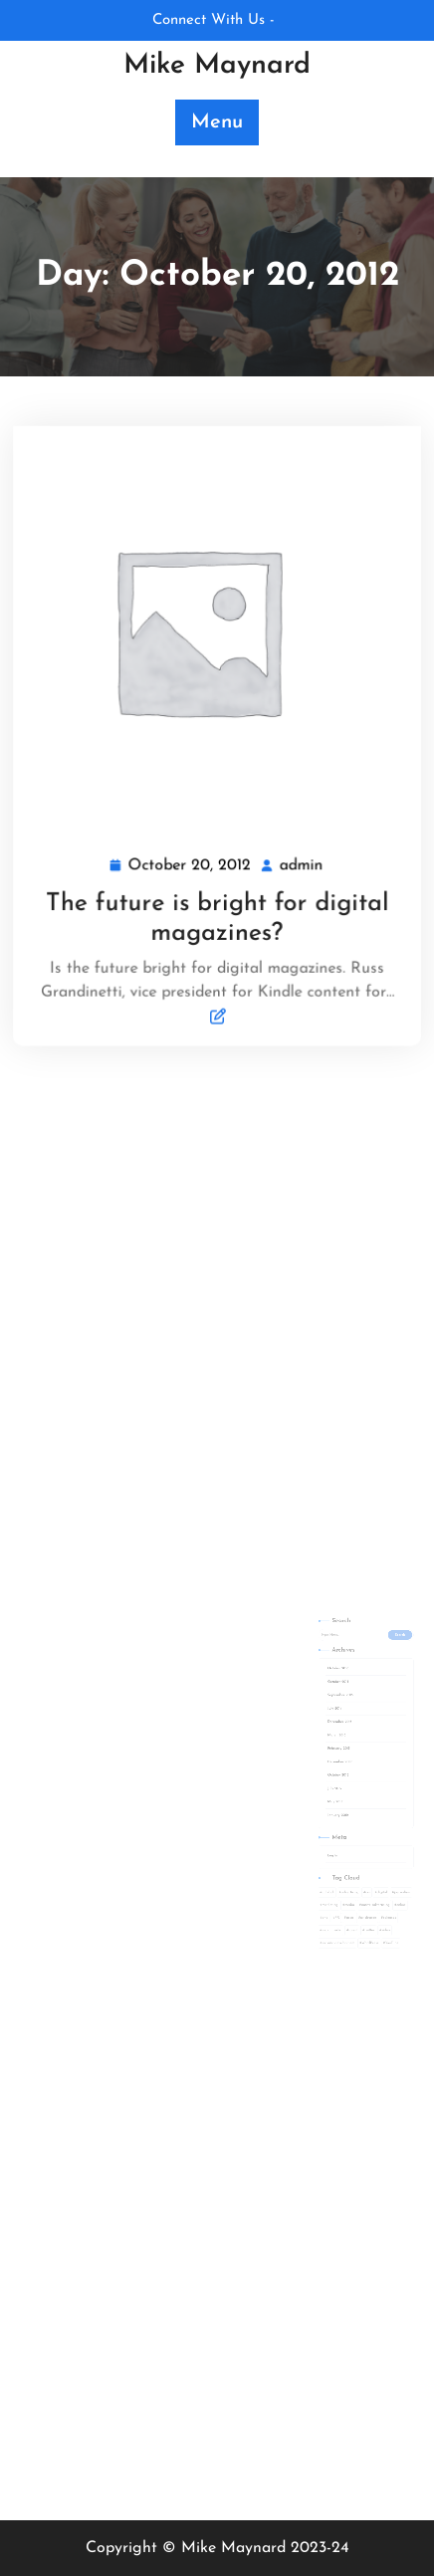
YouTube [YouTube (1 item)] (365, 1888)
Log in (326, 1830)
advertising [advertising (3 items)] (337, 1855)
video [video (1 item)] (361, 1880)
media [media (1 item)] (337, 1863)
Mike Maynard (217, 66)
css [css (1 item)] (349, 1855)
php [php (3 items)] (322, 1872)
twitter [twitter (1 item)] (350, 1880)
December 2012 (330, 1768)
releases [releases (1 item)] (363, 1872)
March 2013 (328, 1751)
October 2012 (329, 1777)
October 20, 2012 (190, 863)
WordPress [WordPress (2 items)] (350, 1888)
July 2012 (327, 1786)
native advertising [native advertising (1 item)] (354, 1863)
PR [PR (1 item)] (328, 1872)
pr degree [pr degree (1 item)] (349, 1872)
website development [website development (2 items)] (330, 1888)
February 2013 (330, 1759)
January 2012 (329, 1804)
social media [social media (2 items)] (326, 1880)
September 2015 (331, 1725)
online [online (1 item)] (371, 1863)
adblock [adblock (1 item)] (323, 1855)
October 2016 (329, 1707)
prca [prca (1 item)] (337, 1872)
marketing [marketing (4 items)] (325, 1863)
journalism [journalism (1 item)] (372, 1855)
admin (300, 860)
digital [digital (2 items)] (358, 1855)
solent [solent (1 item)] (339, 1880)
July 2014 (327, 1733)
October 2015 (329, 1716)
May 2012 (327, 1795)
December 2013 (330, 1742)
